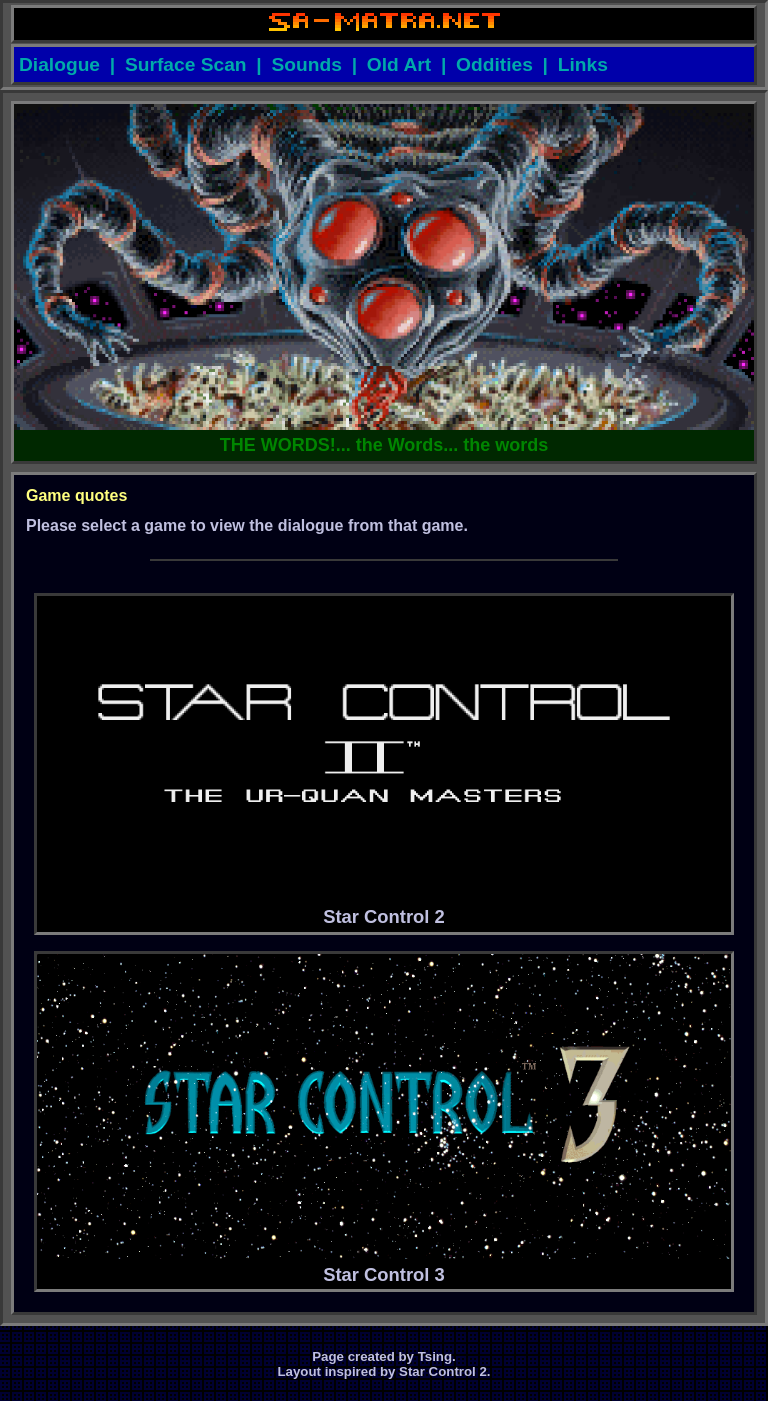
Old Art (399, 64)
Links (583, 64)
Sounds (307, 64)
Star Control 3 (384, 1120)
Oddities (494, 64)
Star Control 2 (384, 762)
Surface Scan (186, 64)
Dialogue (59, 64)
